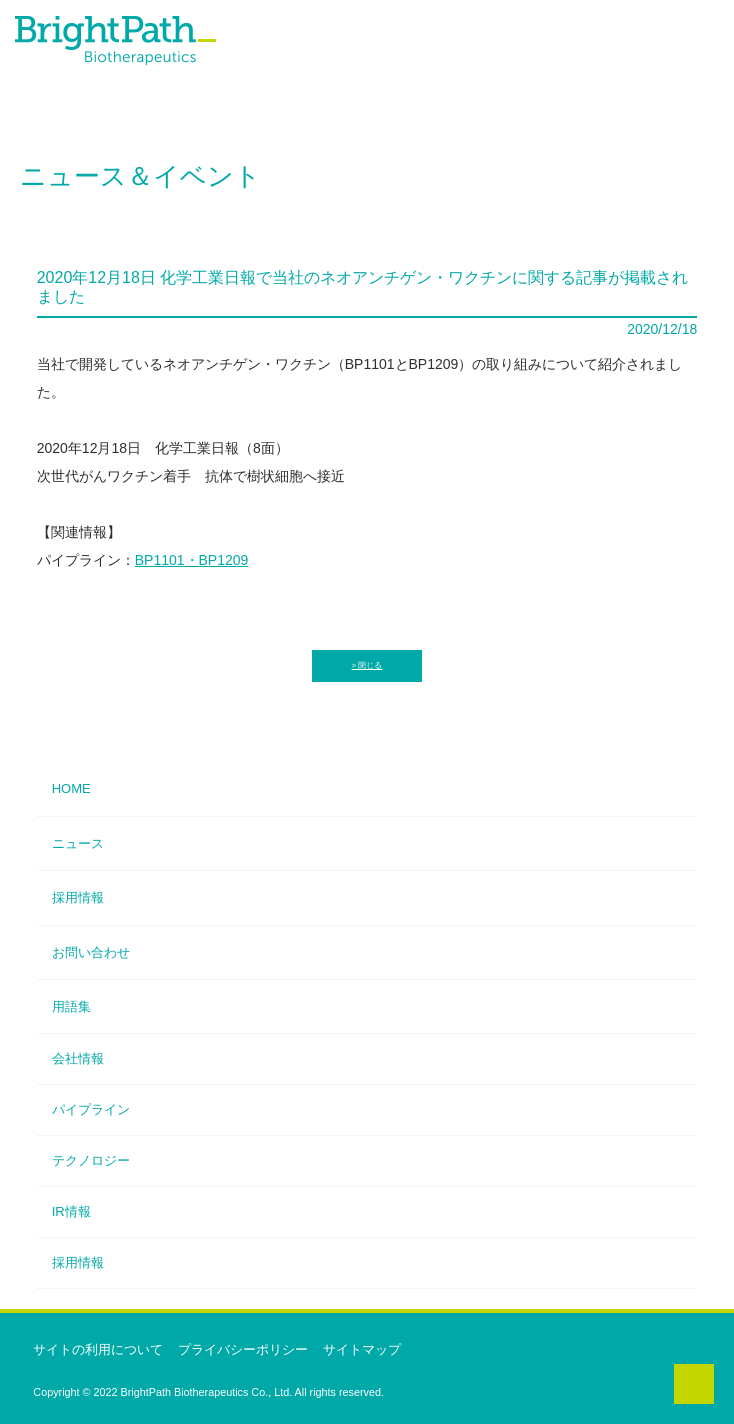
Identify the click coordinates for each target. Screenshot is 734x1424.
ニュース (78, 843)
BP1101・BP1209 (192, 560)
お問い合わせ (91, 952)
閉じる (370, 665)
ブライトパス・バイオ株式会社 (140, 54)
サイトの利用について (98, 1349)
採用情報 (78, 897)
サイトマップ (362, 1349)
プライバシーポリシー (243, 1349)
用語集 (71, 1006)
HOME (71, 788)
